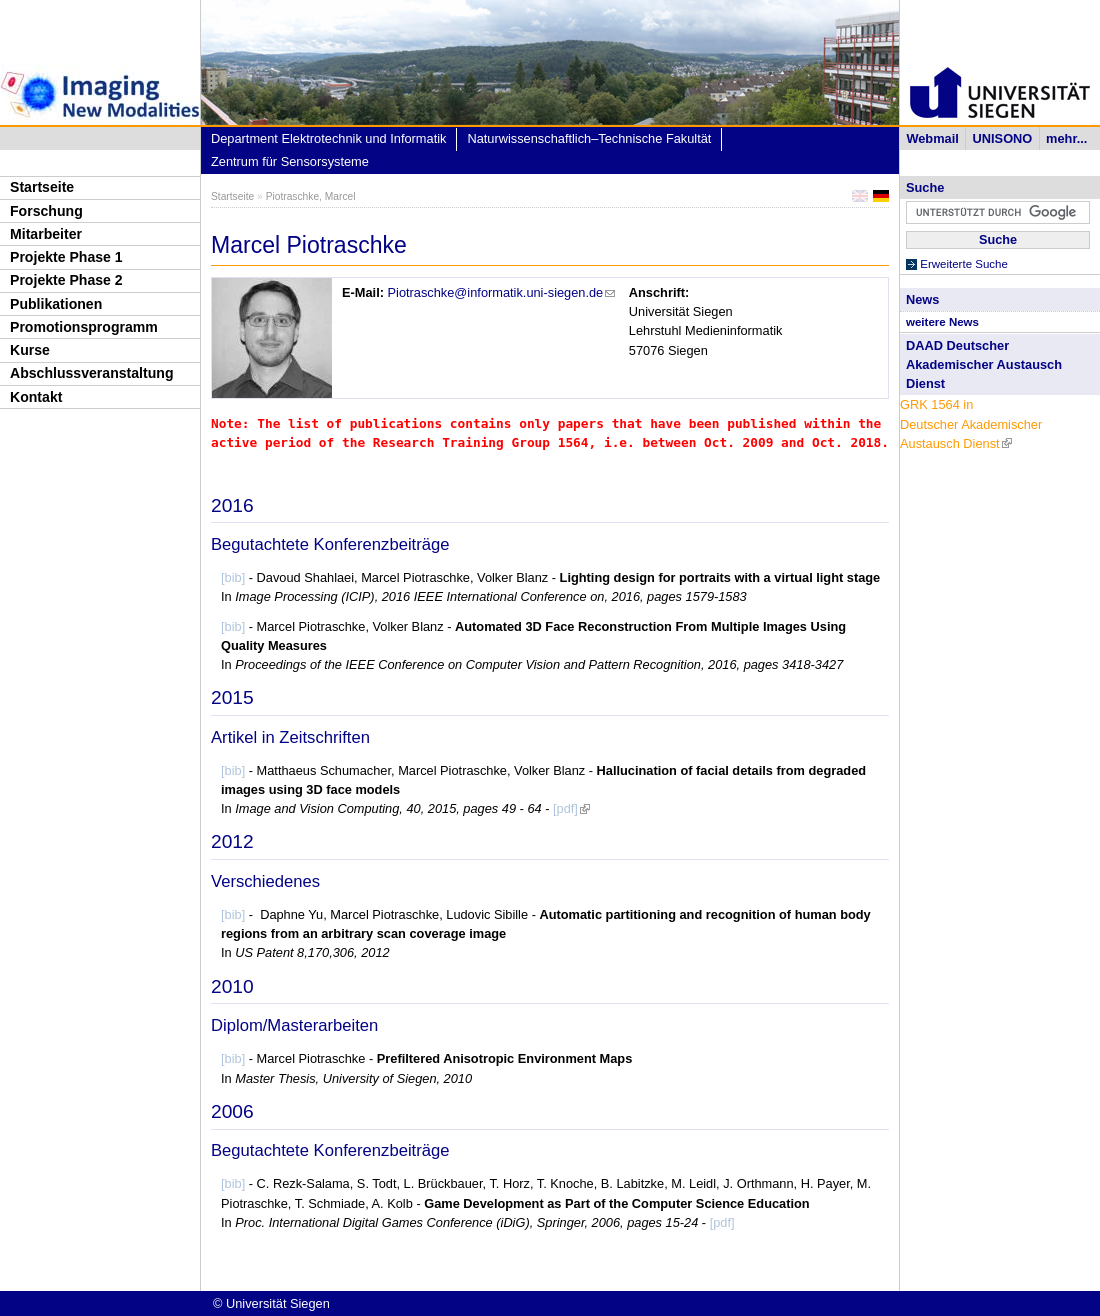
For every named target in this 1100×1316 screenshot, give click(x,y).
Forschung (46, 211)
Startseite (42, 187)
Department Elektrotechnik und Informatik (328, 138)
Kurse (30, 350)
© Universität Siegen (271, 1303)
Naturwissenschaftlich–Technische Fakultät (589, 138)
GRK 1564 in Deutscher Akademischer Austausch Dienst (971, 423)
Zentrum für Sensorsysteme (290, 161)
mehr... (1066, 138)
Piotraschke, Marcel (311, 196)
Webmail (932, 138)
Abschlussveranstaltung (92, 373)
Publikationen (56, 304)
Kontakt (36, 397)
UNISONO (1003, 138)
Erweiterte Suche (964, 264)
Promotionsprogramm (84, 327)
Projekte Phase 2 (66, 280)
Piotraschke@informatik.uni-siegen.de (502, 292)
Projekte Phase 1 (66, 257)
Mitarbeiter (46, 234)
